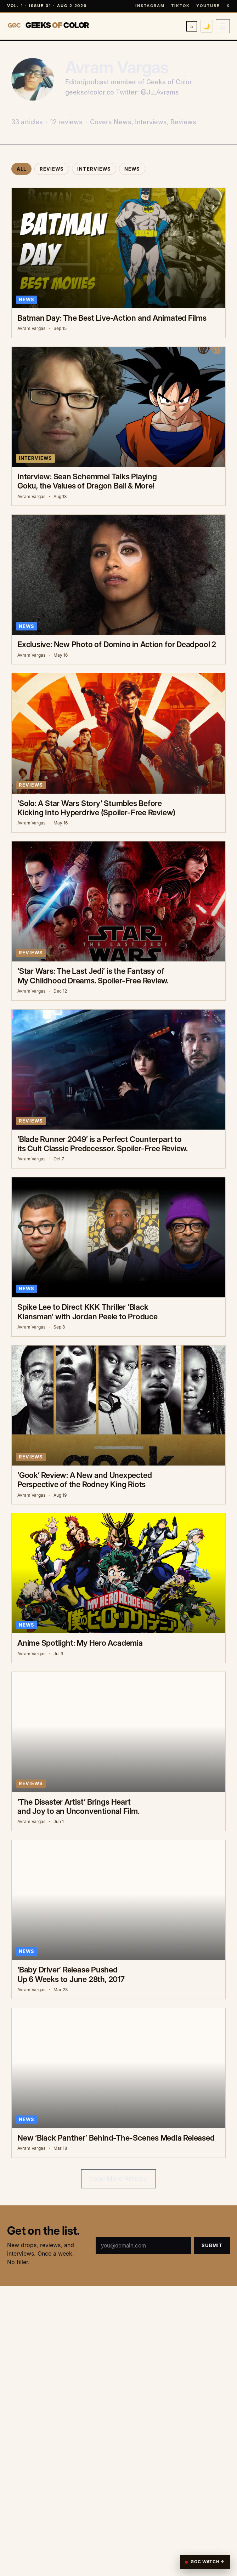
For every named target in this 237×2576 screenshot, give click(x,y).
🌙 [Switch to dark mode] (206, 26)
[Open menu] (223, 26)
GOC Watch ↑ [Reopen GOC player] (205, 2561)
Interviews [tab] (94, 169)
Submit (212, 2245)
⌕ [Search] (191, 26)
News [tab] (132, 169)
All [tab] (21, 169)
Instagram (150, 5)
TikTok (180, 5)
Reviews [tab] (52, 169)
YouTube (208, 5)
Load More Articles (118, 2178)
